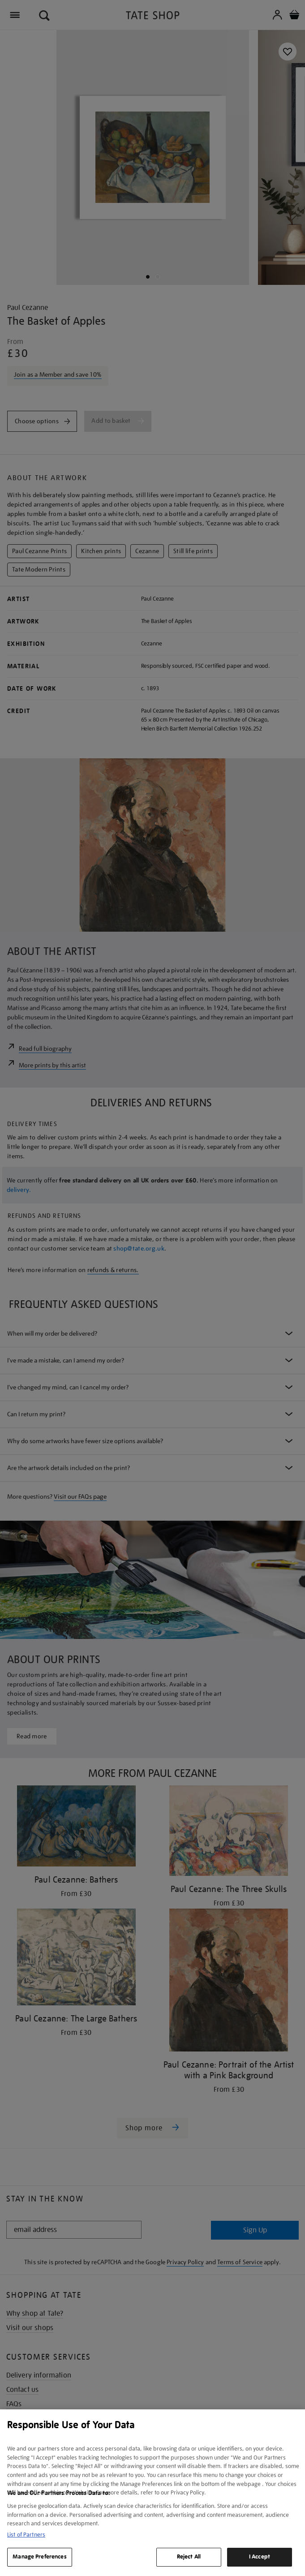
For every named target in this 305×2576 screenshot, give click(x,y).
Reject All (189, 2557)
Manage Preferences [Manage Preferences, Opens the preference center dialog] (39, 2557)
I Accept (259, 2557)
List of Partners (26, 2534)
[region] (152, 2492)
